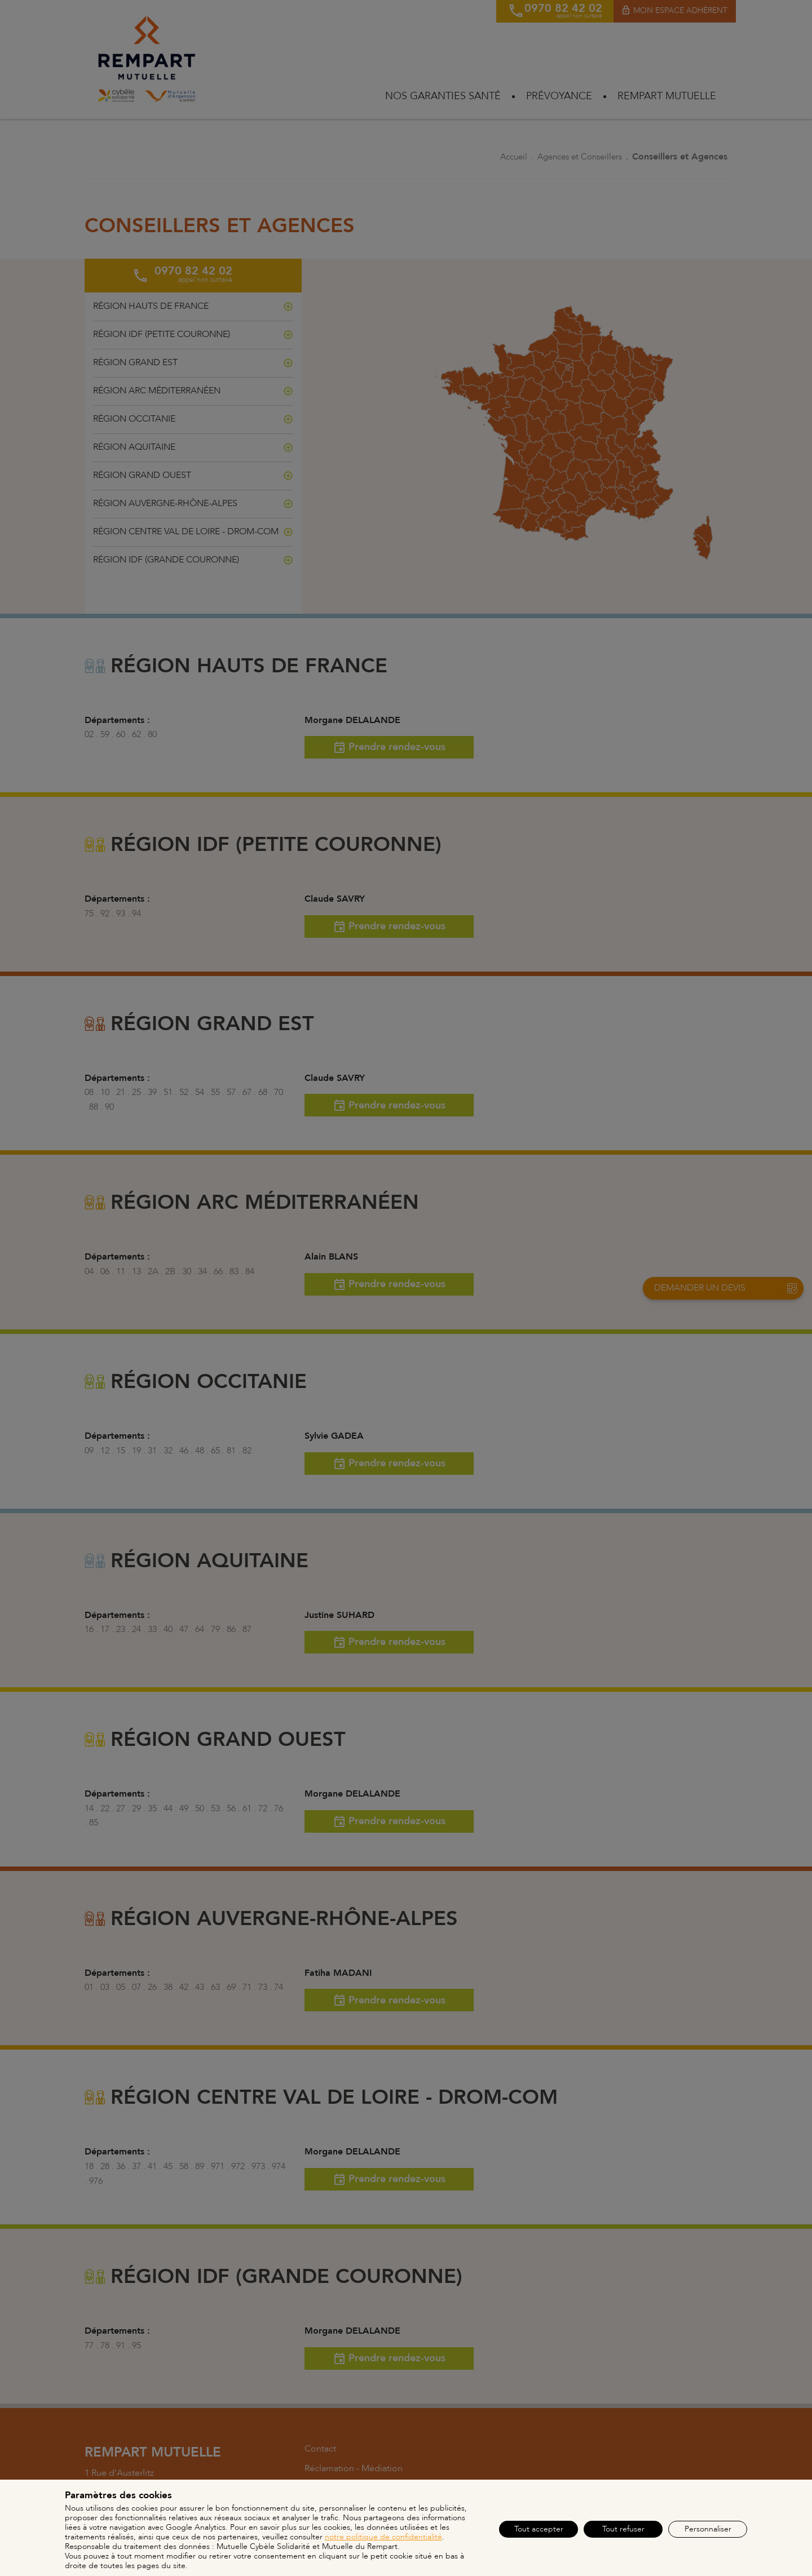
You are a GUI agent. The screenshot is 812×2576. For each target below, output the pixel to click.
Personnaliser (708, 2529)
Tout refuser (623, 2529)
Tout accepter (538, 2529)
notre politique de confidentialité (383, 2536)
